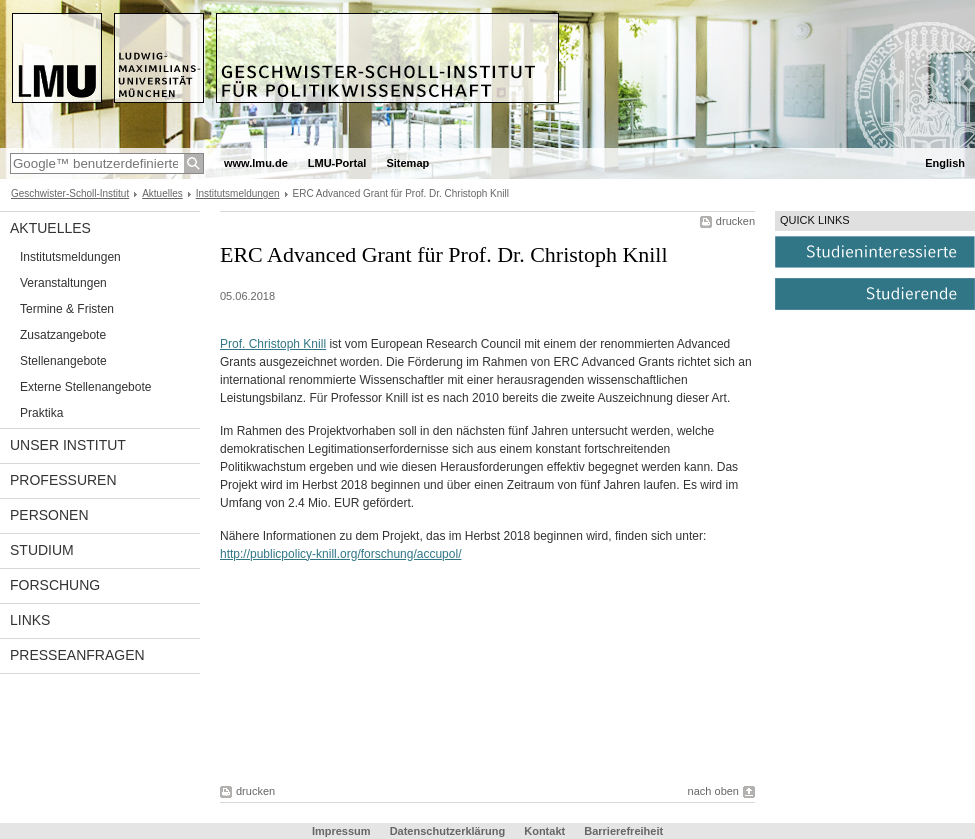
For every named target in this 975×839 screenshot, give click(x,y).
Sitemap (407, 163)
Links (30, 620)
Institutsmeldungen (238, 193)
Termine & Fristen (67, 309)
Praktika (41, 413)
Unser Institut (68, 445)
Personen (49, 515)
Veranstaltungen (63, 283)
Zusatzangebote (63, 335)
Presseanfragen (77, 655)
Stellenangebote (63, 361)
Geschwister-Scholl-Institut (70, 193)
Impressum (341, 831)
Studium (42, 550)
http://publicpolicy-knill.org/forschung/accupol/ (340, 554)
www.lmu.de (256, 163)
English (945, 163)
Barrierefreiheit (623, 831)
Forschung (55, 585)
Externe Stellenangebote (85, 387)
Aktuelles (162, 193)
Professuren (63, 480)
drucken (735, 221)
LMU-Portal (337, 163)
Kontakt (544, 831)
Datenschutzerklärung (448, 831)
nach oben (713, 791)
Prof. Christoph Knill (273, 344)
